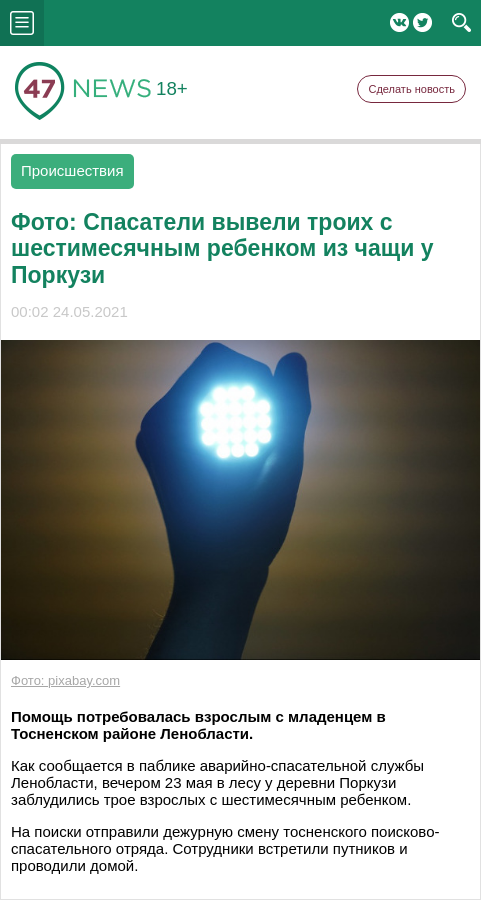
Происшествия (72, 170)
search (461, 23)
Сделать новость (411, 89)
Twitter (422, 22)
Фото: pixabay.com (65, 680)
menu (22, 23)
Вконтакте (399, 22)
